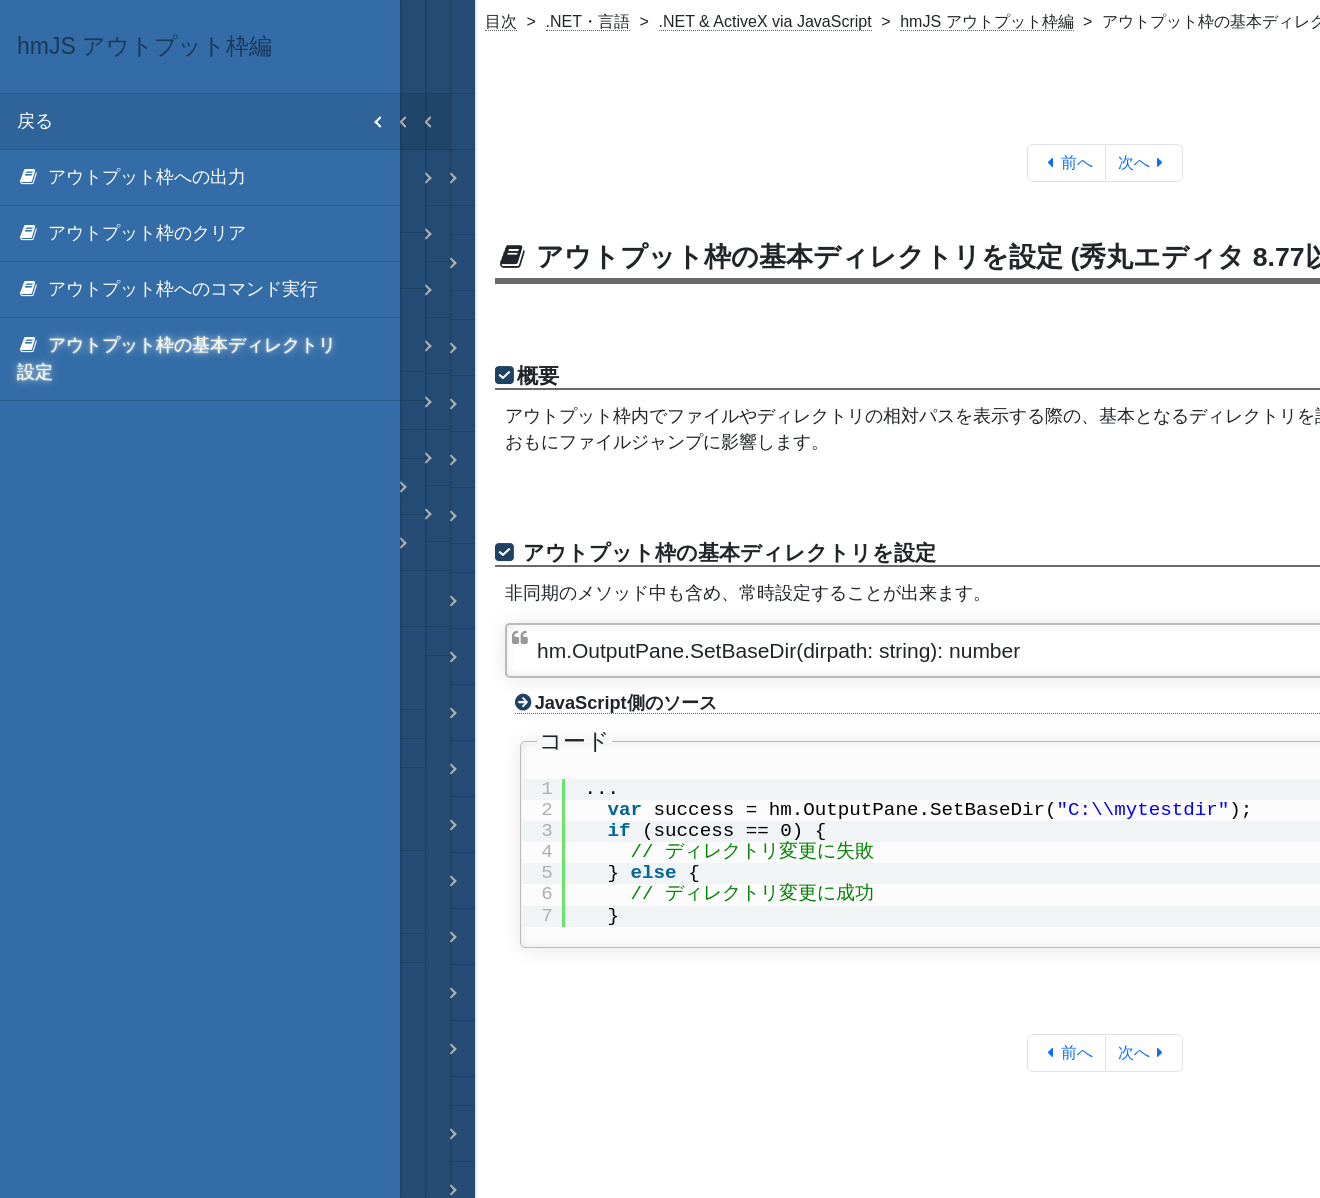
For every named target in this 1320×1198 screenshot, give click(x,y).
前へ (1066, 162)
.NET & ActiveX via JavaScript (765, 21)
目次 (501, 21)
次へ (1144, 162)
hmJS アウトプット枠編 (986, 21)
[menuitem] (200, 178)
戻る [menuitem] (208, 121)
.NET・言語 (588, 21)
